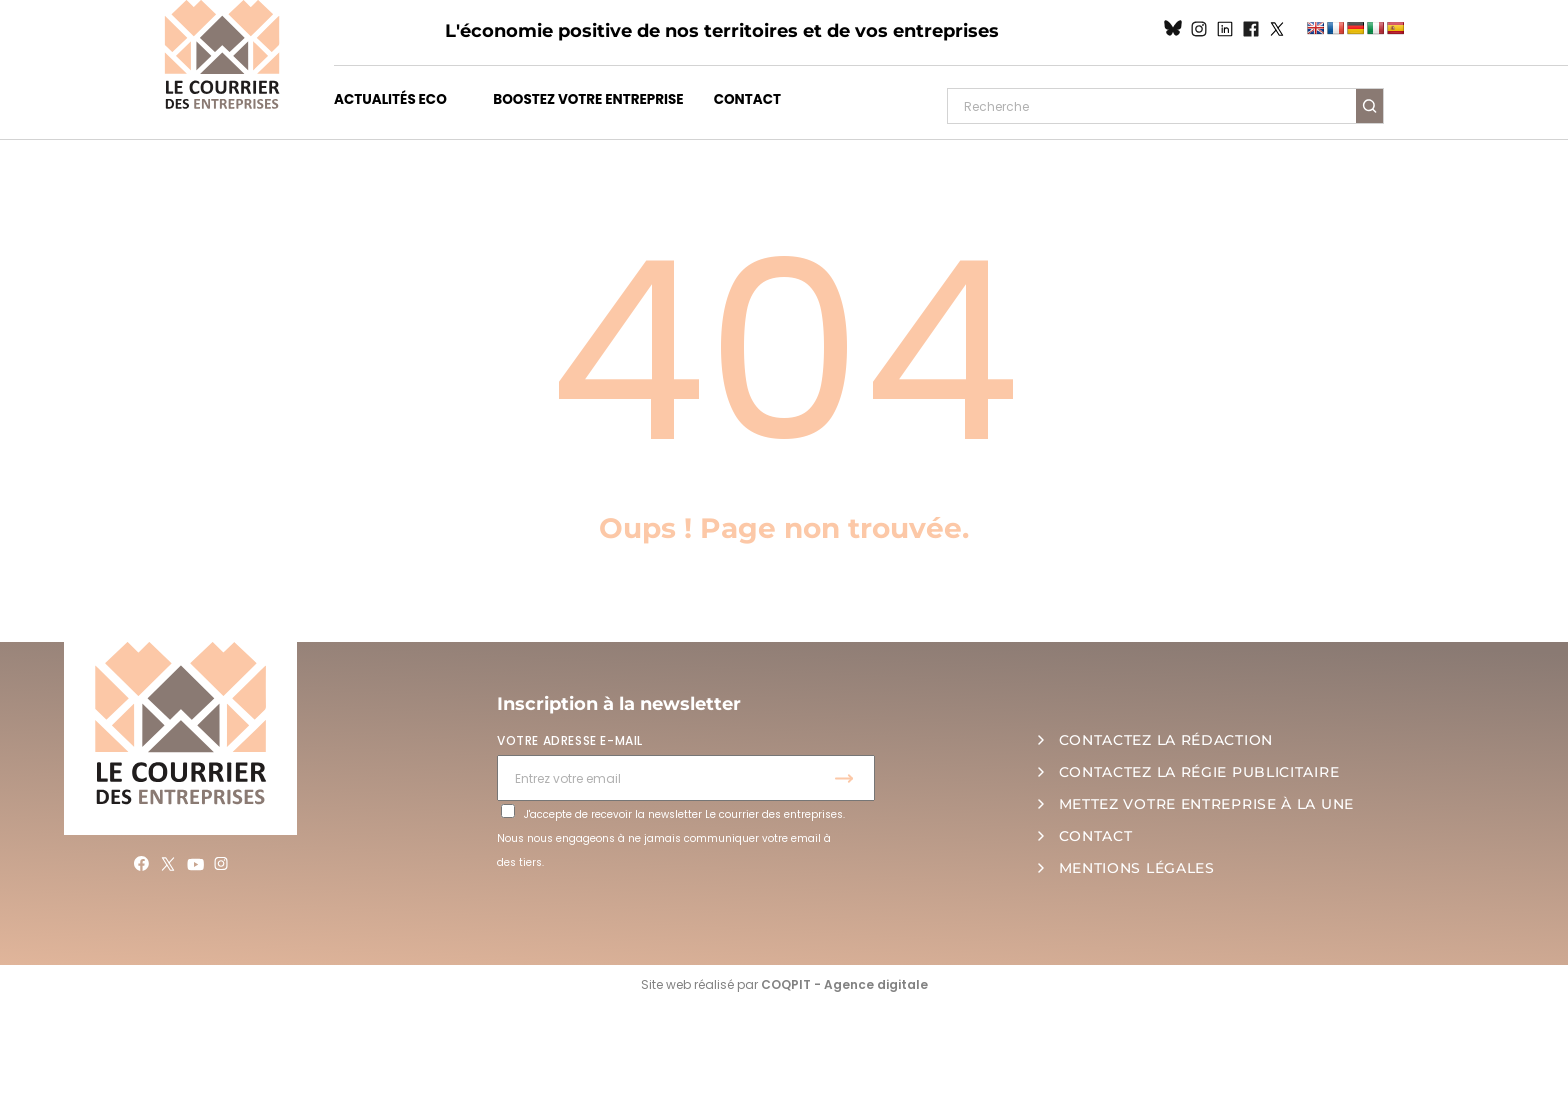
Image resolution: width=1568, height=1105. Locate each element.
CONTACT (747, 99)
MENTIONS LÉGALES (1137, 868)
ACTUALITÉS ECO (390, 99)
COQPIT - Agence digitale (844, 984)
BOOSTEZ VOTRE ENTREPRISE (588, 99)
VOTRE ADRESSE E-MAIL (570, 740)
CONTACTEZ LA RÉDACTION (1166, 740)
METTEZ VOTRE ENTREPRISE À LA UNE (1206, 804)
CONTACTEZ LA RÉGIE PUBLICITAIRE (1199, 772)
